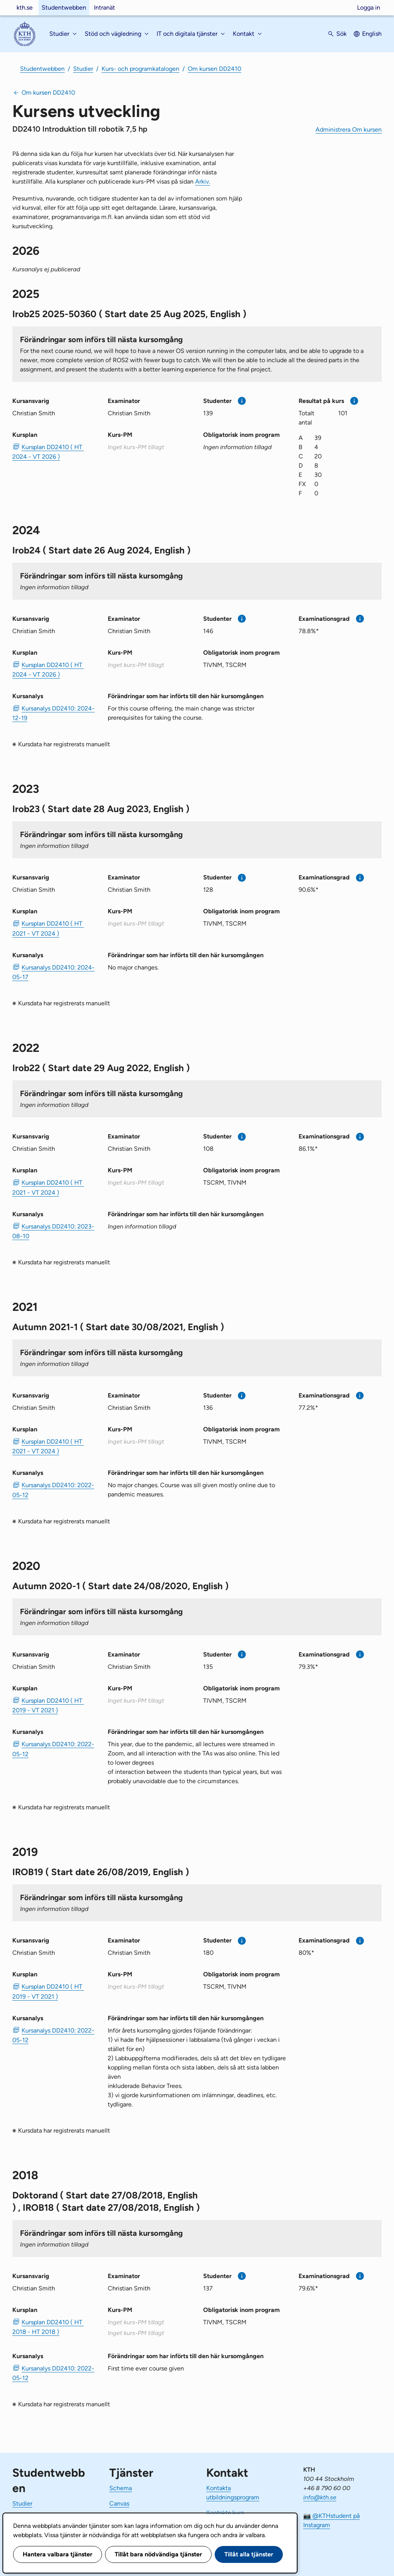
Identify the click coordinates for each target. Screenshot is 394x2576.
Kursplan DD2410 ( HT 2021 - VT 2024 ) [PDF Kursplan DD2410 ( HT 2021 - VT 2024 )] (48, 928)
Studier (83, 68)
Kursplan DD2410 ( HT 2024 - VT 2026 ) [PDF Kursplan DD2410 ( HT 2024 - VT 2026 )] (48, 451)
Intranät (104, 7)
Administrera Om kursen (349, 129)
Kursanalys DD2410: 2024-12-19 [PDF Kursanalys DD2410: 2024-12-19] (53, 713)
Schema (120, 2488)
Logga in (368, 7)
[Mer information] (242, 401)
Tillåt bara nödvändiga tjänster (158, 2554)
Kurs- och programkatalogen (140, 68)
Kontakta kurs (225, 2512)
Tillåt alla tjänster (248, 2554)
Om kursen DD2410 (214, 68)
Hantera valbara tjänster (57, 2554)
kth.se (25, 7)
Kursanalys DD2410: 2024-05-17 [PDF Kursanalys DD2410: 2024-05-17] (53, 972)
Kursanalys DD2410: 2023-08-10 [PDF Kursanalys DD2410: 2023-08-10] (53, 1231)
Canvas (119, 2503)
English (372, 33)
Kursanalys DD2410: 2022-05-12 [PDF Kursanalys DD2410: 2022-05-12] (53, 1489)
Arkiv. (202, 181)
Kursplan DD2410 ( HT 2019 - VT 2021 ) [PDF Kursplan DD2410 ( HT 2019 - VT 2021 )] (48, 1705)
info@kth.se (319, 2497)
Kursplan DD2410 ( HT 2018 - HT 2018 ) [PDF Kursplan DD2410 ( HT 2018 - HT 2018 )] (48, 2327)
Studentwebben (64, 7)
